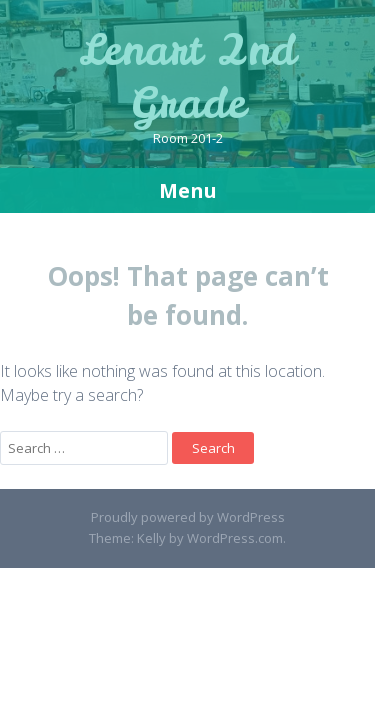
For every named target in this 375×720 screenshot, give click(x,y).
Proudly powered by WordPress (188, 517)
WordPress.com (235, 538)
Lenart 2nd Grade (187, 76)
